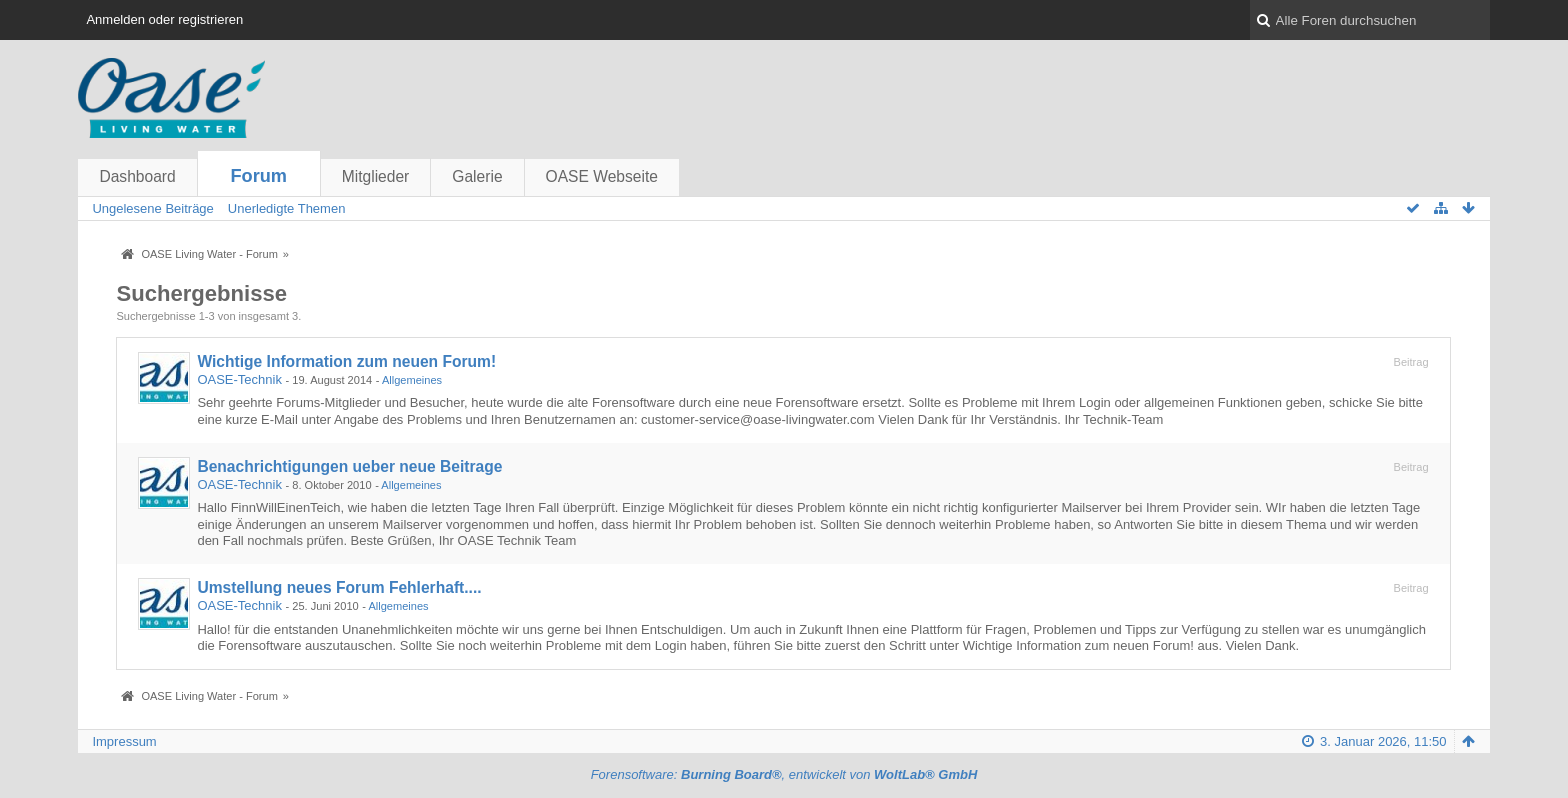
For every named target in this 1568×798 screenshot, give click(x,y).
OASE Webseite (602, 176)
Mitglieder (376, 176)
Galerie (477, 176)
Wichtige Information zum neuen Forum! (346, 361)
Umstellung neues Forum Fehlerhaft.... (339, 587)
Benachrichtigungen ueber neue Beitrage (349, 466)
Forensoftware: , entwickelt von (784, 774)
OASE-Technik (239, 379)
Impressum (124, 741)
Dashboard (137, 176)
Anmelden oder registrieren (164, 19)
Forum (258, 176)
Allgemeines (412, 380)
